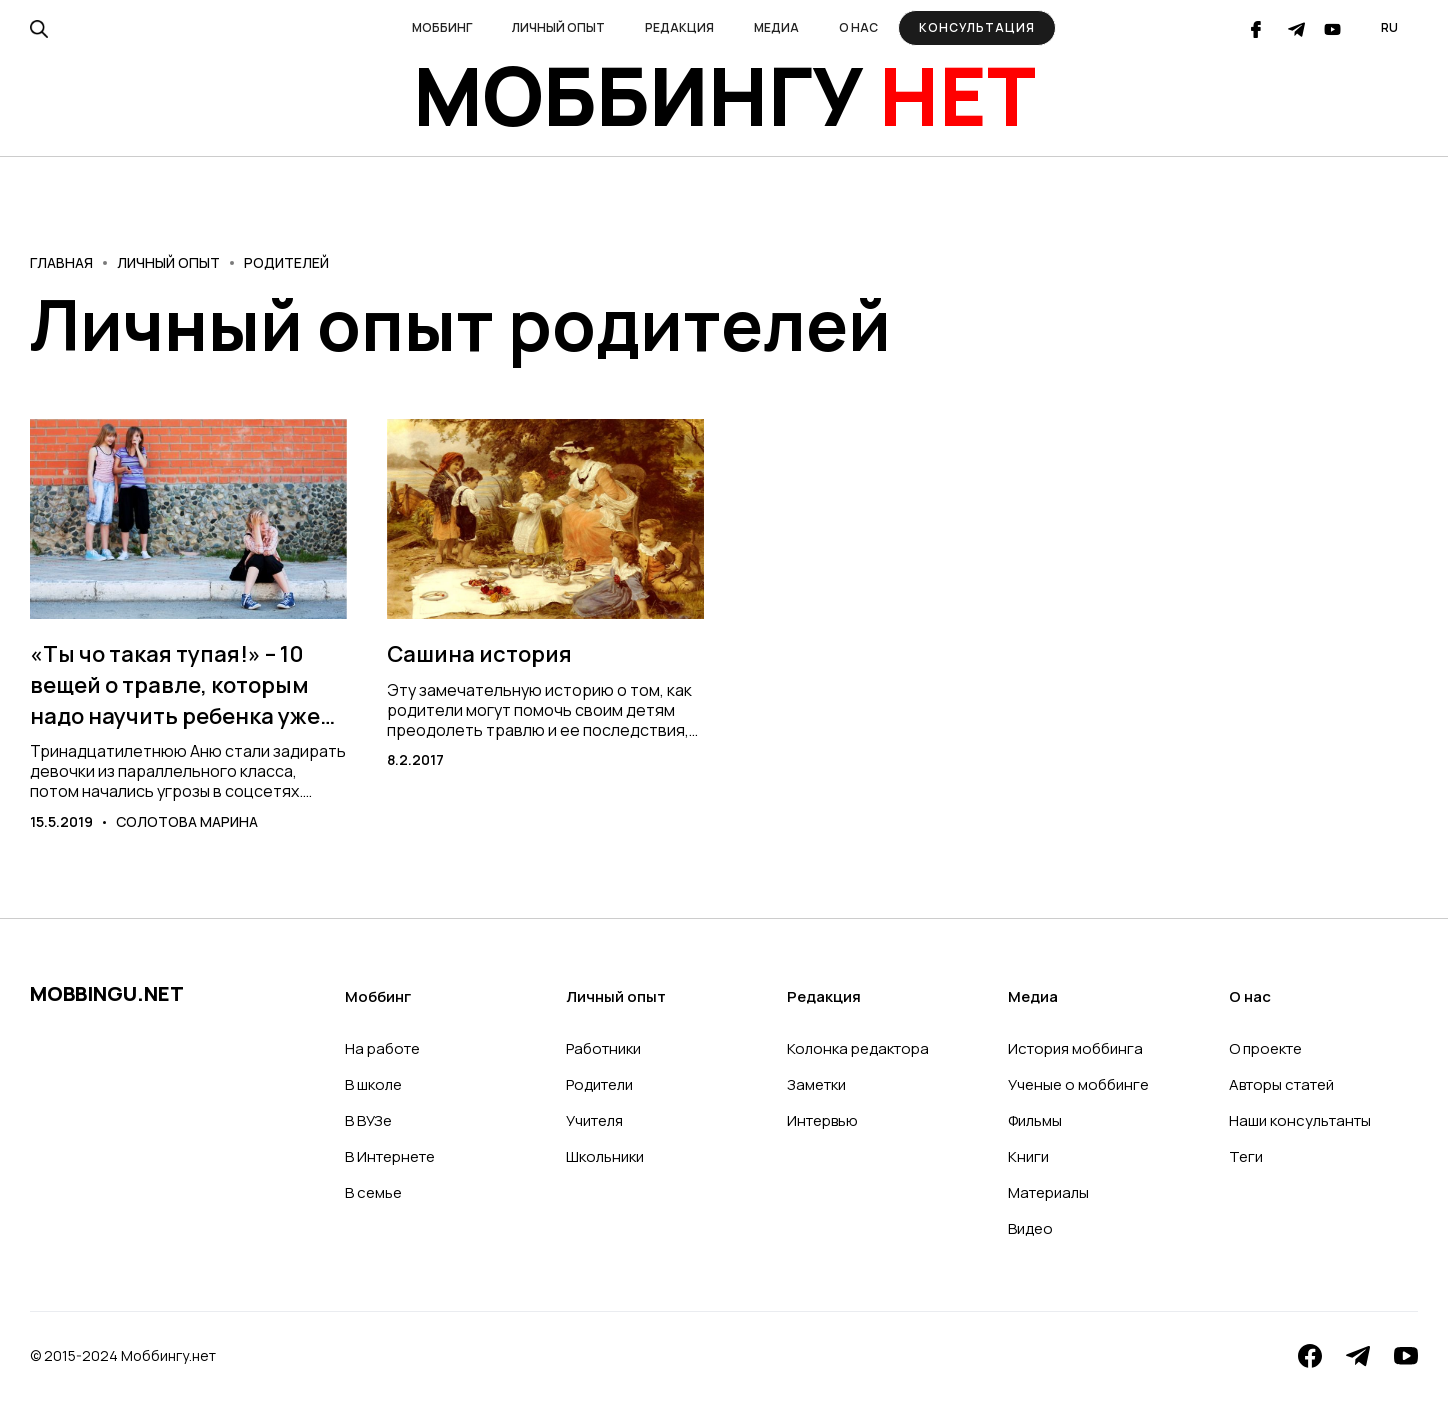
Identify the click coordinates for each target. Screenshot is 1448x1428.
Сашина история (479, 654)
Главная (61, 262)
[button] (442, 28)
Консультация (977, 27)
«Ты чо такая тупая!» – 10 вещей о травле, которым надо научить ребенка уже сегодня (175, 685)
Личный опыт (168, 262)
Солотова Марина (187, 821)
